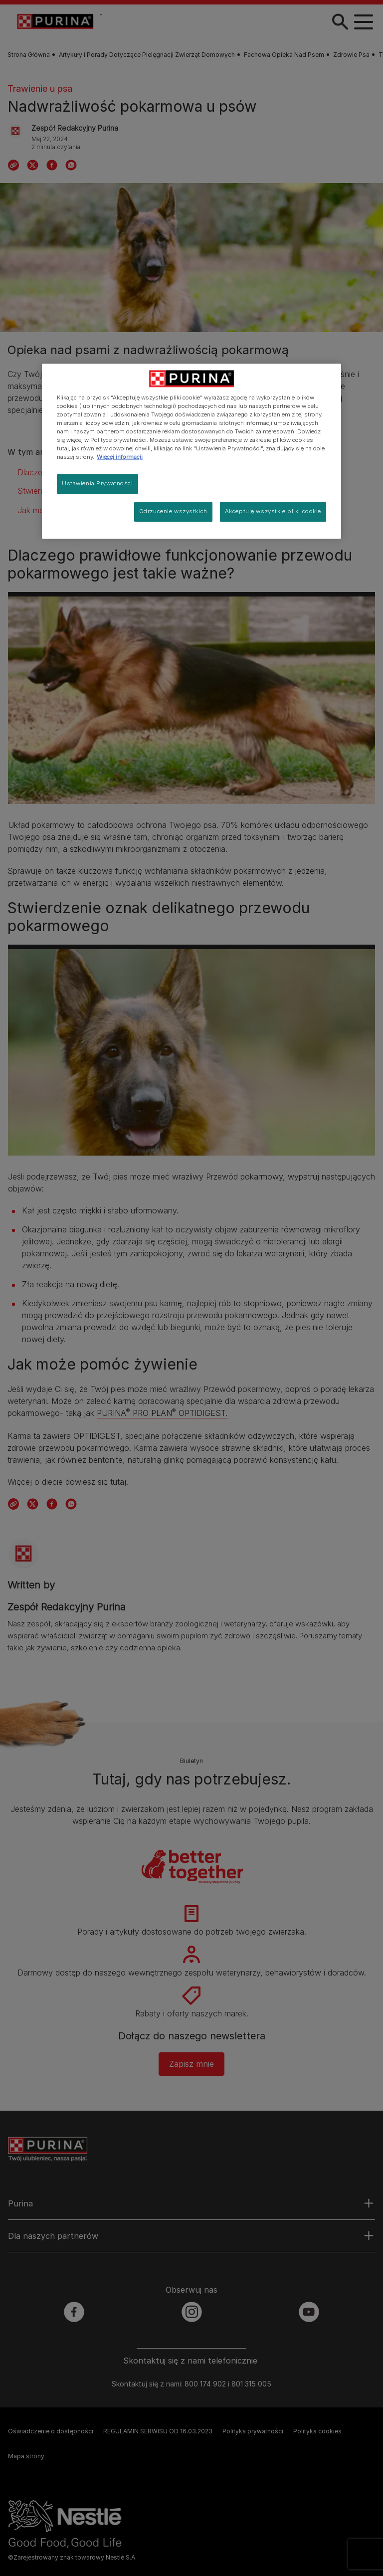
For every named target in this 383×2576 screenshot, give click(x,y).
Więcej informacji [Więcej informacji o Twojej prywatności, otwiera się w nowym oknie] (120, 457)
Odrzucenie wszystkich (173, 511)
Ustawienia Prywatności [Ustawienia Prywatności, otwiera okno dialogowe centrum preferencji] (97, 483)
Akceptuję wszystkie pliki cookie (273, 511)
